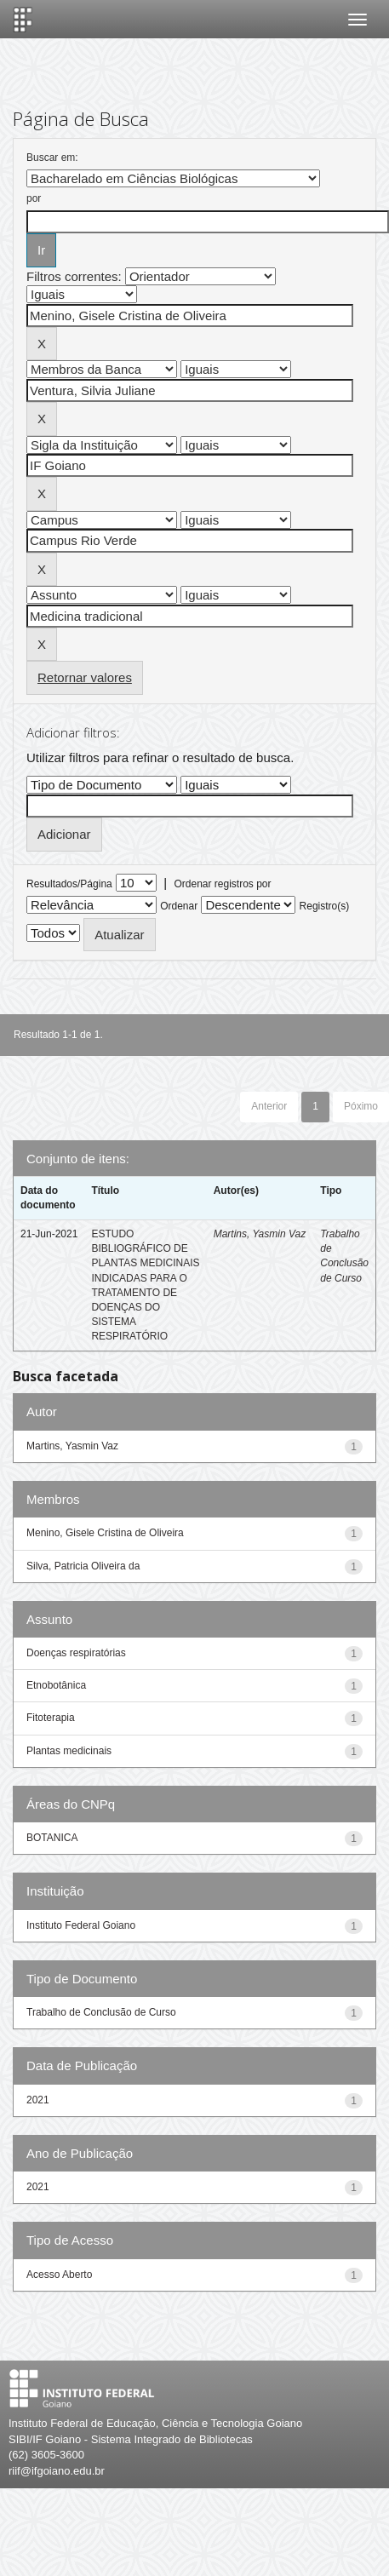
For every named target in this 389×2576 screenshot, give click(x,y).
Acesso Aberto (59, 2275)
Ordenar (178, 906)
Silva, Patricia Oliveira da (83, 1566)
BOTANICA (51, 1838)
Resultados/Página (69, 884)
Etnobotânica (56, 1685)
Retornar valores (84, 677)
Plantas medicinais (69, 1751)
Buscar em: (52, 158)
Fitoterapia (50, 1718)
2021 (37, 2100)
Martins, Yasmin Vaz (260, 1234)
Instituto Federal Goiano (80, 1925)
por (33, 198)
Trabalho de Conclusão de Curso (101, 2012)
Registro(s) (325, 906)
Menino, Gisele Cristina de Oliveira (105, 1533)
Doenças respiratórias (76, 1653)
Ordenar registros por (222, 884)
